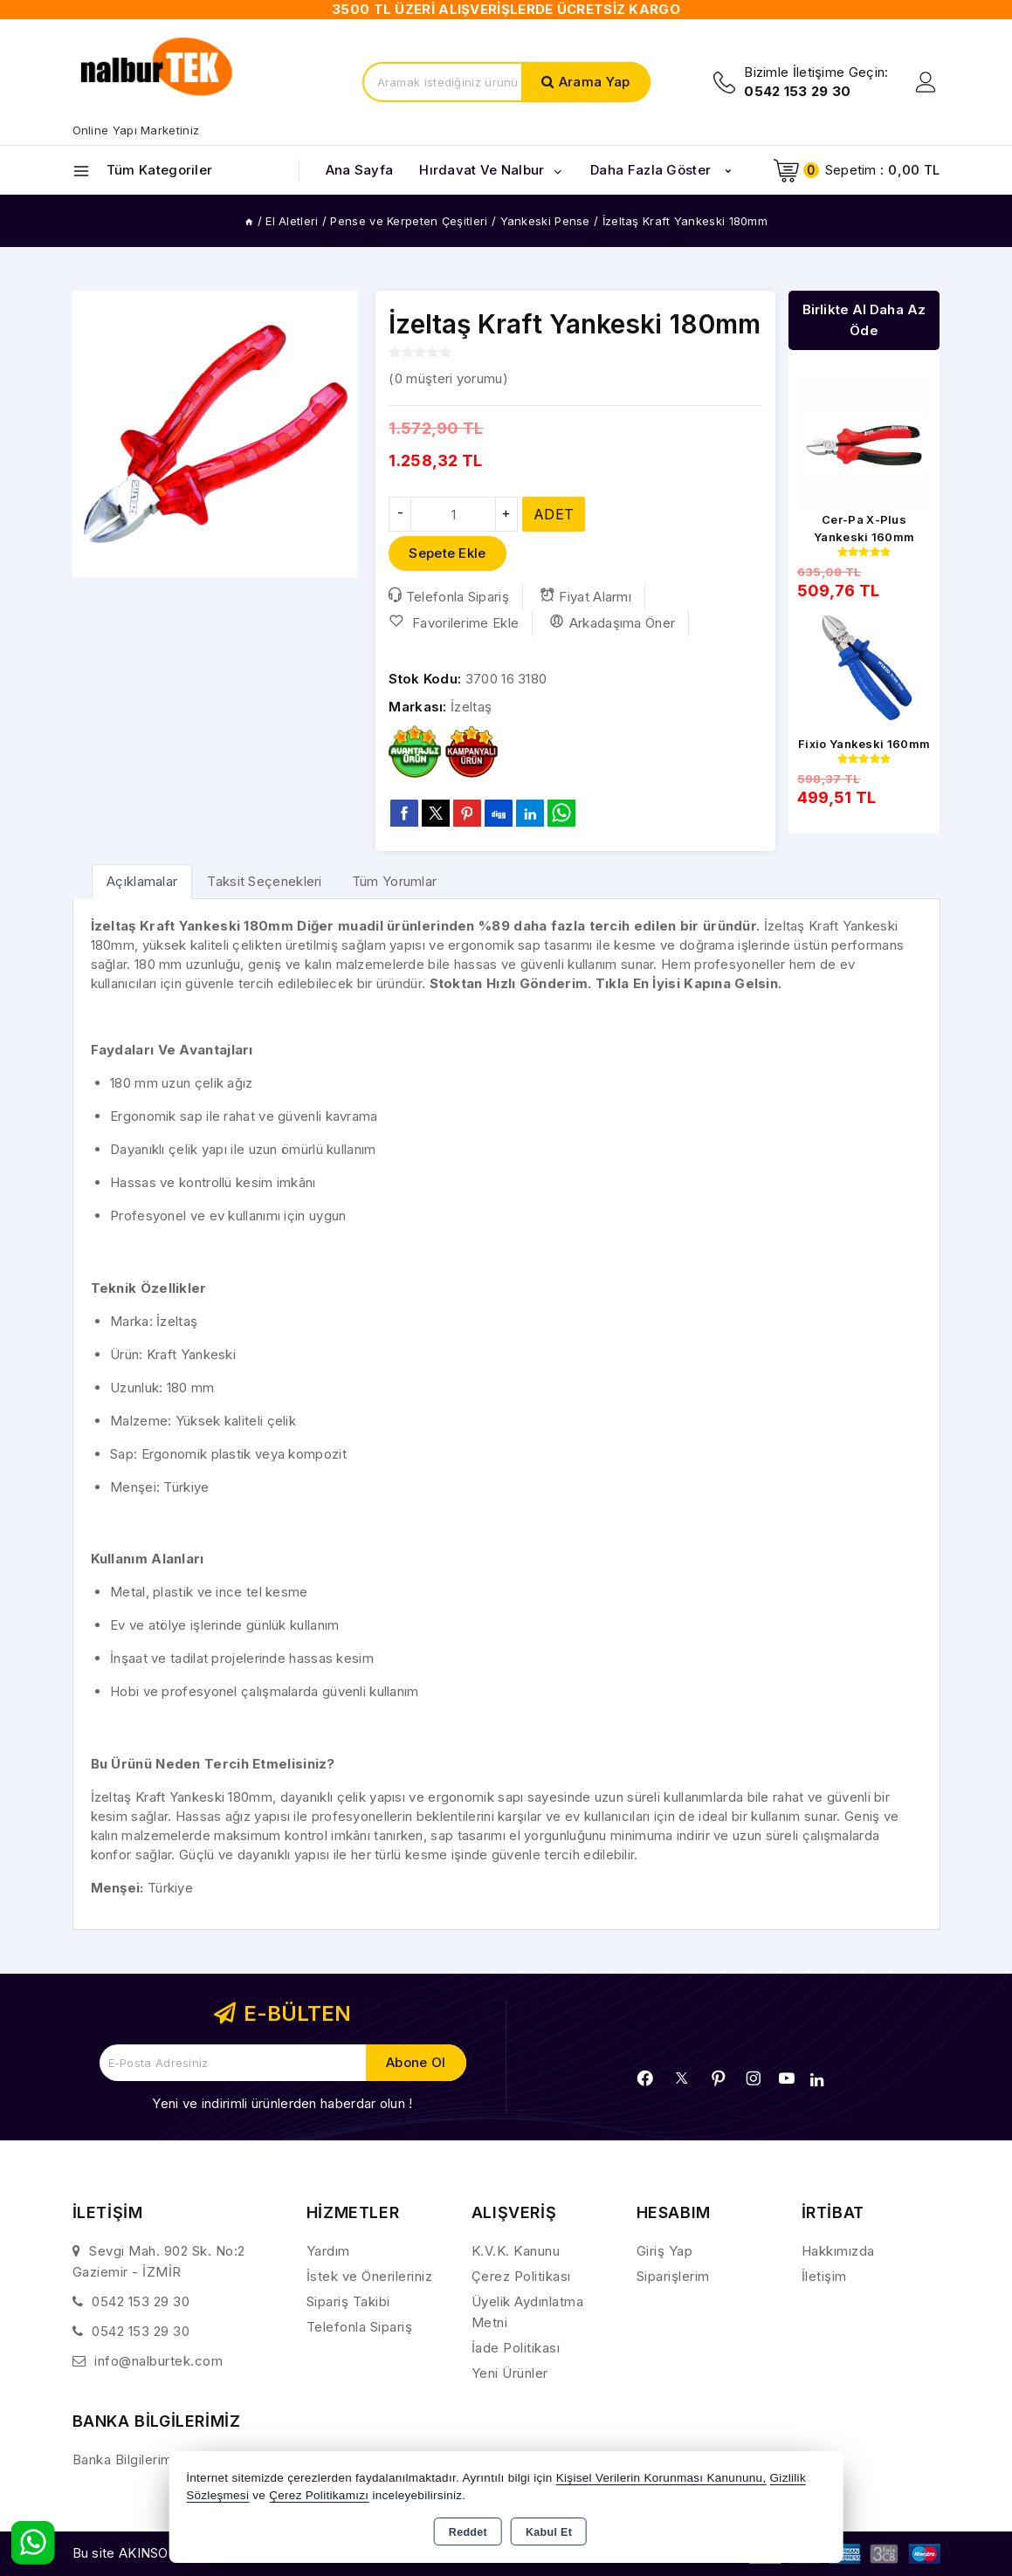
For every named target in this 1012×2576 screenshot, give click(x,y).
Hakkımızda (838, 2251)
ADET (554, 514)
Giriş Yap (665, 2251)
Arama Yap (594, 81)
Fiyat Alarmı (585, 596)
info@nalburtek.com (158, 2361)
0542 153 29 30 (140, 2301)
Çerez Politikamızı (318, 2495)
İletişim (824, 2276)
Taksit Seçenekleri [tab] (264, 881)
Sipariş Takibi (348, 2301)
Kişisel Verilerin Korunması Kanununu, (661, 2477)
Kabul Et (549, 2532)
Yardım (328, 2251)
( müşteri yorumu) (448, 378)
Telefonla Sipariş (448, 596)
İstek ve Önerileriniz (369, 2276)
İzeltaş (471, 706)
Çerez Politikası (521, 2276)
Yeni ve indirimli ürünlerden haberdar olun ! (282, 2103)
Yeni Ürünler (510, 2373)
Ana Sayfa (360, 169)
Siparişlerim (673, 2276)
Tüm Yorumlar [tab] (394, 881)
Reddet (468, 2532)
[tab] (142, 881)
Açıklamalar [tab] (142, 881)
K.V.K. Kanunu (516, 2251)
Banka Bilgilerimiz (127, 2459)
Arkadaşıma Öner (612, 622)
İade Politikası (516, 2347)
